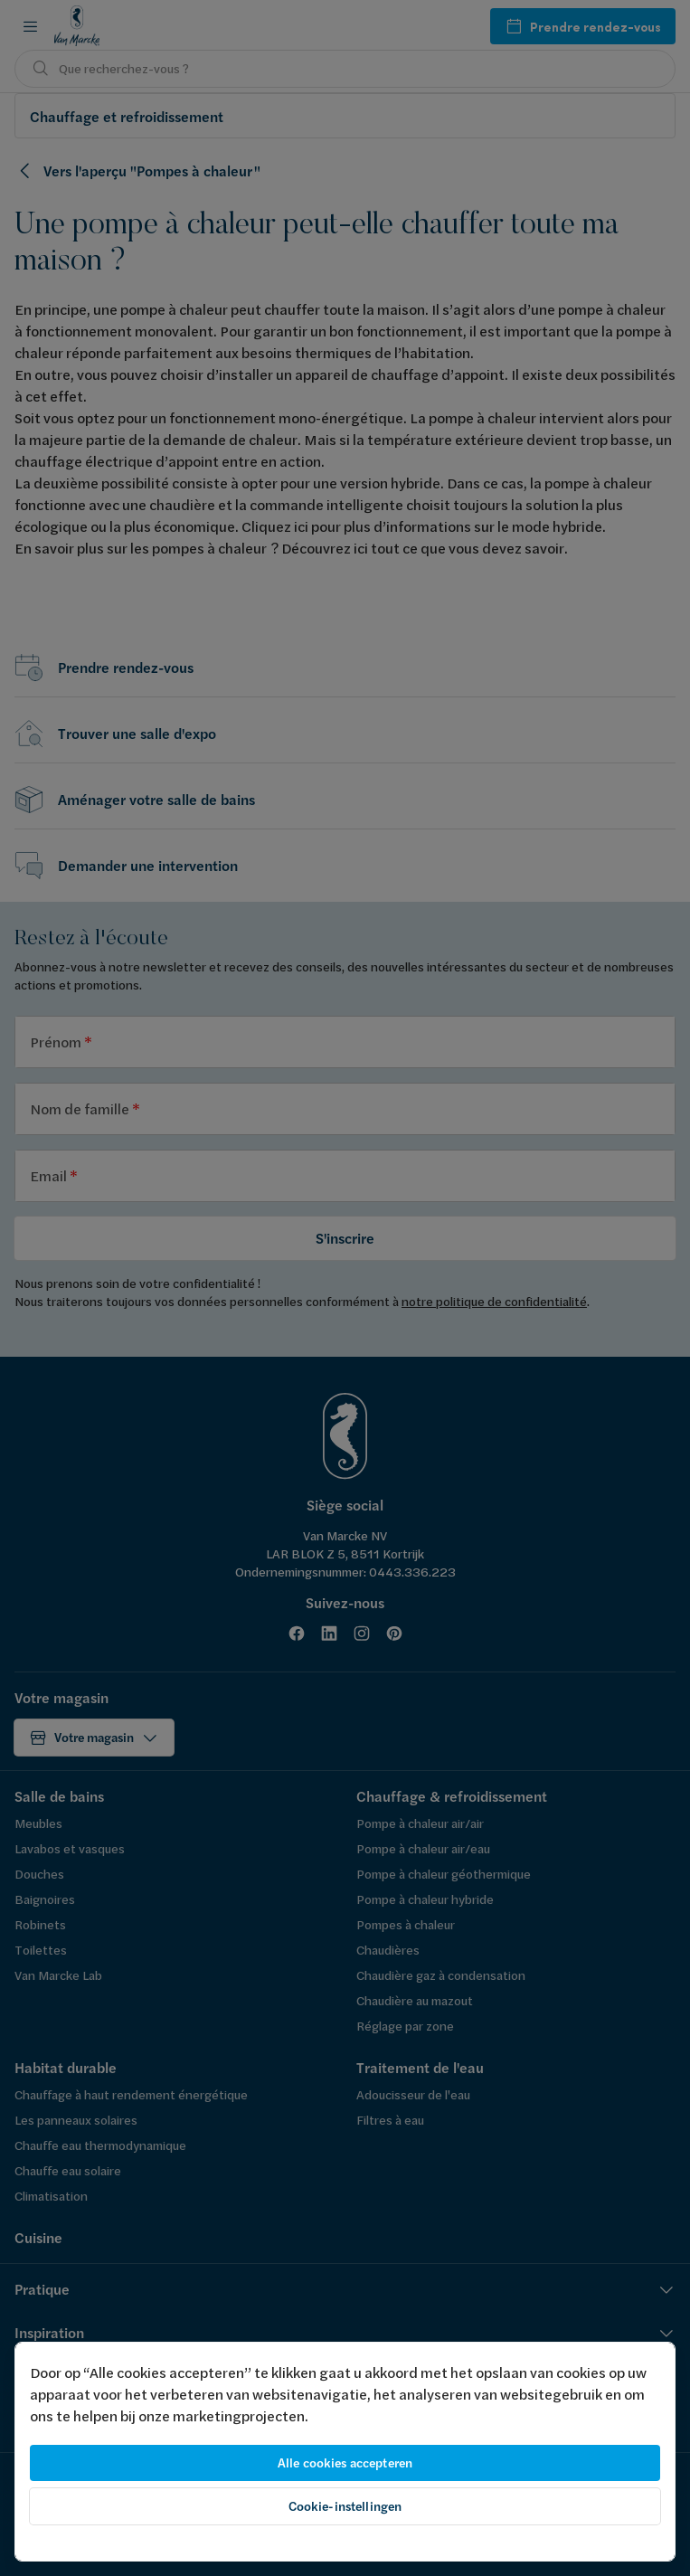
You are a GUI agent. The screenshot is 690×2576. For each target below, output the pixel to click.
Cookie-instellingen (345, 2506)
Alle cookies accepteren (345, 2463)
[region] (345, 2452)
